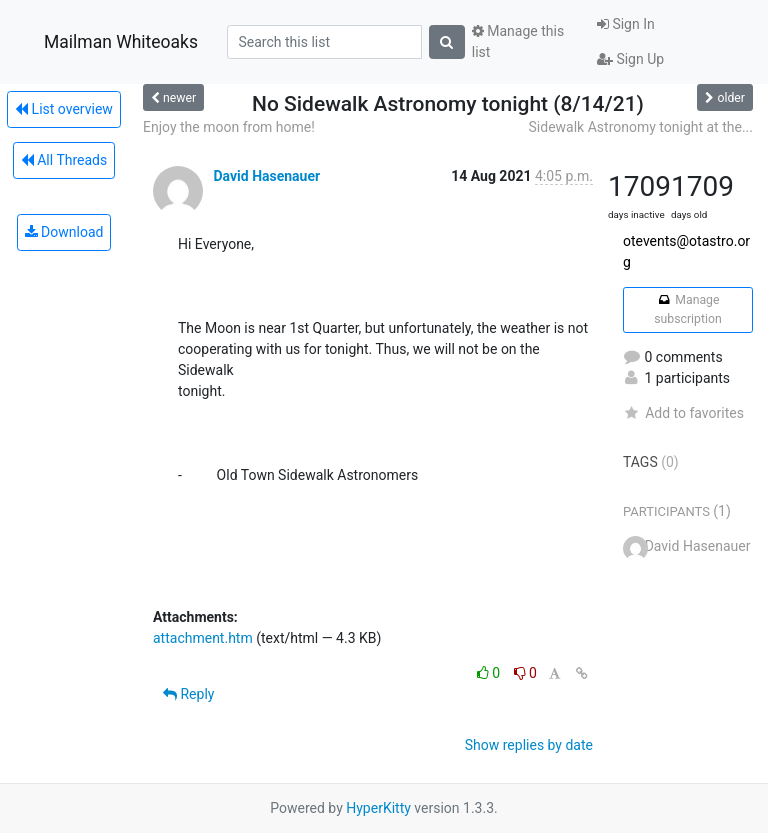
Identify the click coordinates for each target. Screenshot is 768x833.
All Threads (64, 160)
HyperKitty (378, 808)
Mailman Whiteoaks (121, 42)
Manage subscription (687, 309)
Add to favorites (683, 413)
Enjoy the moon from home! (229, 127)
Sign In (626, 24)
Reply (188, 694)
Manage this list (518, 41)
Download (64, 232)
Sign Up (630, 59)
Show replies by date (529, 745)
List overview (64, 109)
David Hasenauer (266, 176)
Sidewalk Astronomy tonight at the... (641, 127)
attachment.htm (203, 638)
